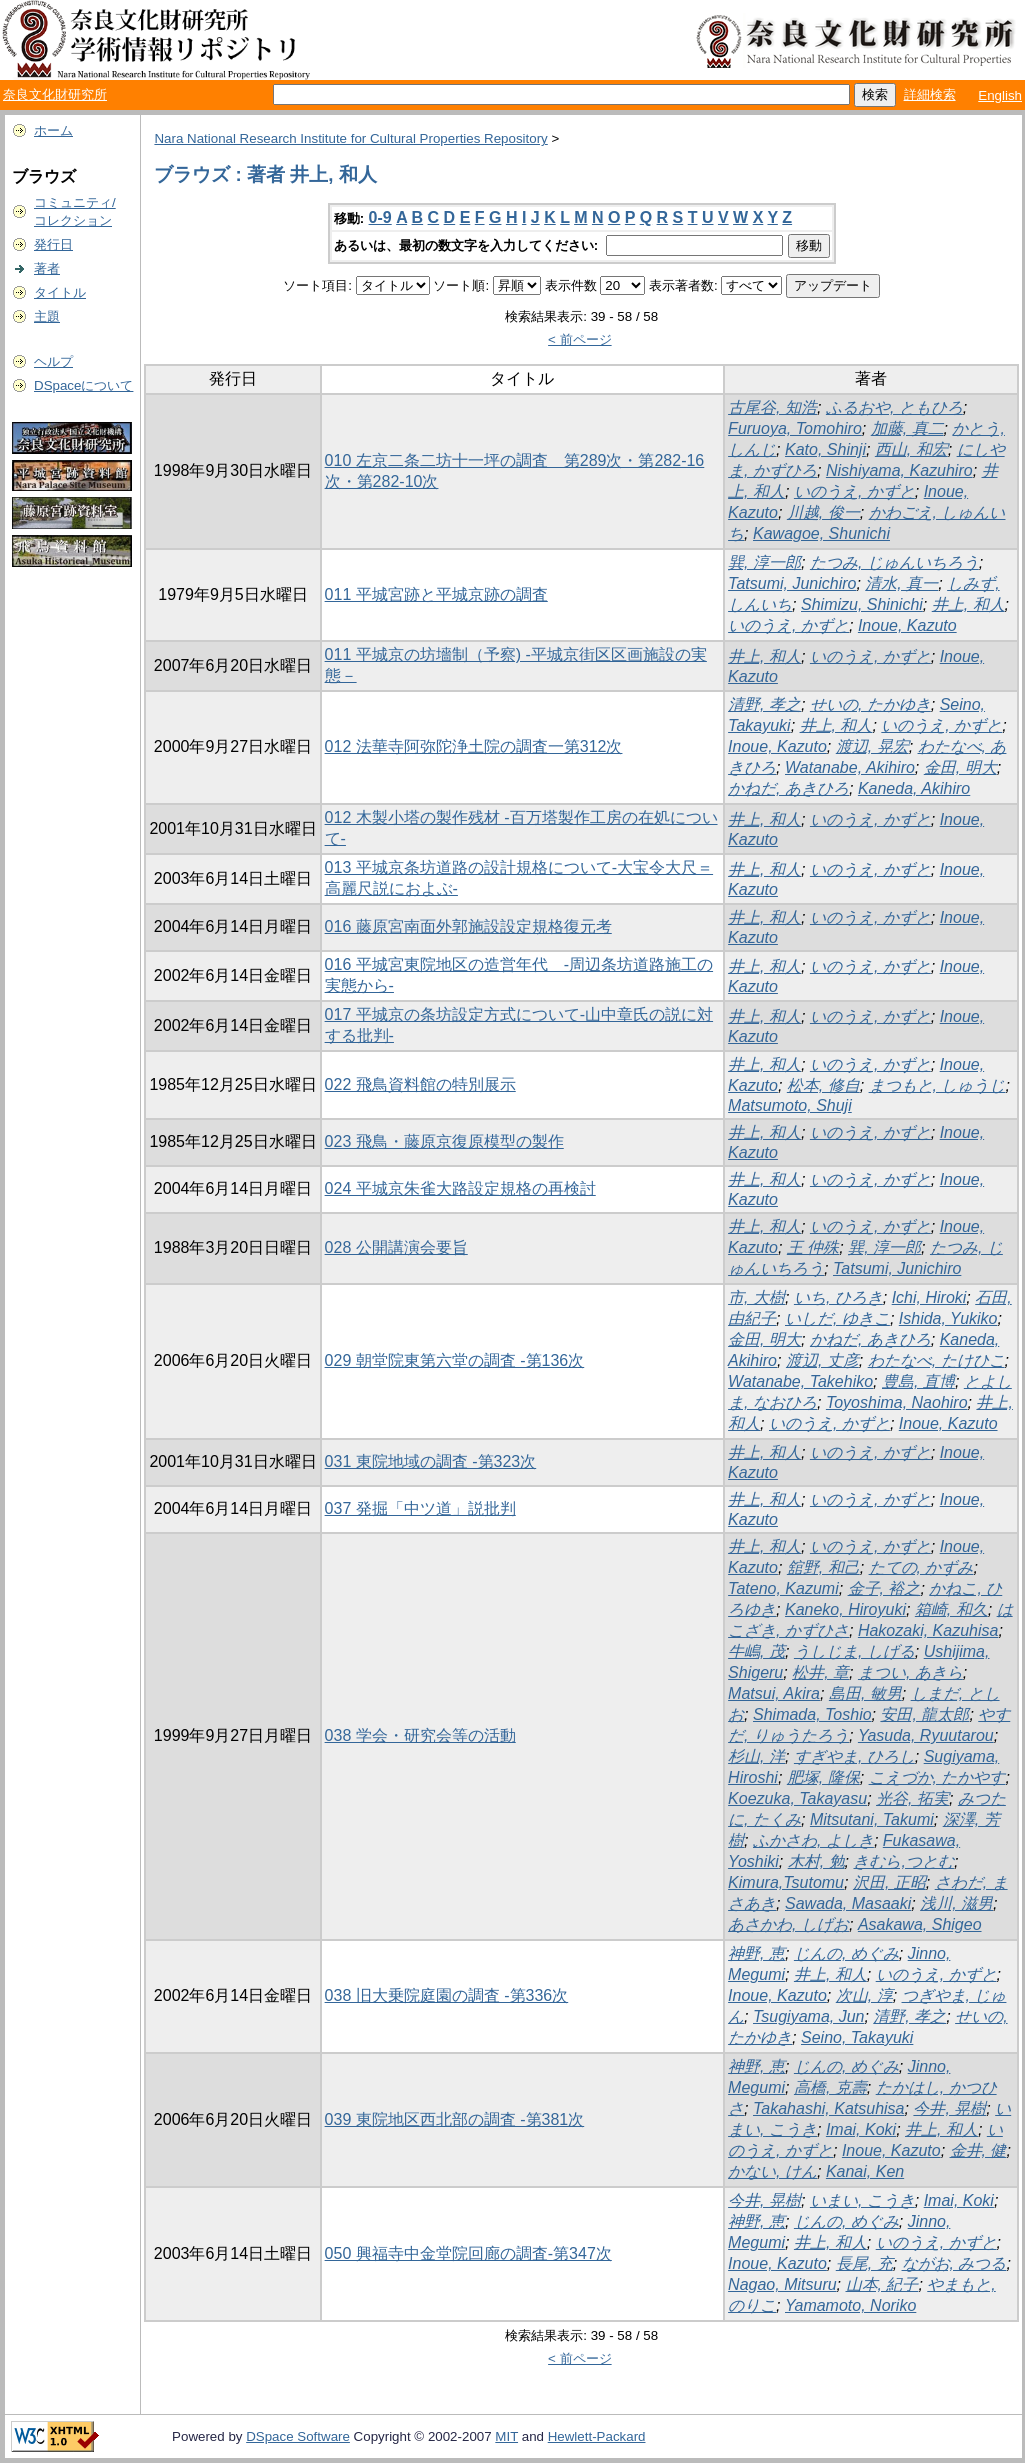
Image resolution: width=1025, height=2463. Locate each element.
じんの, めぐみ (846, 1953)
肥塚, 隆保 (823, 1777)
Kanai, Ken (865, 2171)
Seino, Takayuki (857, 2037)
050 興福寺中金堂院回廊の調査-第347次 (468, 2253)
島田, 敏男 (865, 1693)
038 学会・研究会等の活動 (420, 1735)
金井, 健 (978, 2150)
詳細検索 (930, 94)
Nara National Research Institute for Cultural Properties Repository (350, 138)
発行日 (53, 244)
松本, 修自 (823, 1085)
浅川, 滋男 (956, 1903)
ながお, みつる (954, 2263)
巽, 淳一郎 (764, 562)
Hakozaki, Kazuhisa (928, 1630)
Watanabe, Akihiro (850, 767)
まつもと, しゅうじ (937, 1085)
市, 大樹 (756, 1297)
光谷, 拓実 (912, 1798)
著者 (47, 268)
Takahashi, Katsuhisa (829, 2108)
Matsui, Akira (774, 1693)
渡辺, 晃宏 (872, 746)
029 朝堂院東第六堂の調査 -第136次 (455, 1360)
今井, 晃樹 (949, 2108)
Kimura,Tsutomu (786, 1882)
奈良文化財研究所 (55, 94)
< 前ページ (580, 339)
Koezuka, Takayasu (797, 1798)
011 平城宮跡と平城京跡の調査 (436, 594)
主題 (47, 316)
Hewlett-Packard (597, 2436)
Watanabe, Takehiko (800, 1381)
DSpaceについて (83, 385)
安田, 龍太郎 (924, 1714)
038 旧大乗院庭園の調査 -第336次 (447, 1995)
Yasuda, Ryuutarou (926, 1735)
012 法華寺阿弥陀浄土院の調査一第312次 (474, 746)
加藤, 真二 (907, 428)
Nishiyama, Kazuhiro (899, 470)
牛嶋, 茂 (756, 1651)
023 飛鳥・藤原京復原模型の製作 (444, 1141)
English (1000, 95)
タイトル (60, 292)
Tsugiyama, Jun (808, 2016)
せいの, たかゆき (870, 704)
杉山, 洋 (756, 1756)
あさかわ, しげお (788, 1924)
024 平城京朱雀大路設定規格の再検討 (460, 1188)
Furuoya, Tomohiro (795, 428)
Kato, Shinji (825, 449)
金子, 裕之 (884, 1588)
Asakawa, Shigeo (920, 1924)
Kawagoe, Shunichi (821, 533)
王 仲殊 (813, 1247)
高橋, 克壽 (830, 2087)
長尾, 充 (864, 2263)
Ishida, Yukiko (948, 1318)
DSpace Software (298, 2436)
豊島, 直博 (918, 1381)
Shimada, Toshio (812, 1714)
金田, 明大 (960, 767)
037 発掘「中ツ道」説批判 (420, 1508)
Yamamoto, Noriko (850, 2305)
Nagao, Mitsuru (782, 2284)
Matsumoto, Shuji (790, 1105)
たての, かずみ (921, 1567)
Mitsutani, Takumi (872, 1819)
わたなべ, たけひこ (936, 1360)
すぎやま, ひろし (854, 1756)
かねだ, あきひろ (788, 788)
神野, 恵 (756, 1953)
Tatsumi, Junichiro (792, 583)
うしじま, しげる (854, 1651)
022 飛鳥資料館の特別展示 (420, 1084)
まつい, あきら (910, 1672)
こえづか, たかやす (937, 1777)
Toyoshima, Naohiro (897, 1402)
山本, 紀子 (882, 2284)
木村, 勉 (816, 1861)
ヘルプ (53, 361)
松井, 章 (820, 1672)
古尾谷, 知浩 (772, 407)
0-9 (380, 217)
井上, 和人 (968, 604)
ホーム (53, 130)
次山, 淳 (864, 1995)
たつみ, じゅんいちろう (894, 562)
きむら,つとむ (903, 1861)
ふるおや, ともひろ (894, 407)
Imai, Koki (861, 2129)
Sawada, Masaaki (848, 1903)
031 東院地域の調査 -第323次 (431, 1461)
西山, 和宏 (911, 449)
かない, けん (772, 2171)
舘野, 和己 (823, 1567)
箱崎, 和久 (951, 1609)
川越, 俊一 (823, 512)
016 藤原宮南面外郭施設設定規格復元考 (468, 926)
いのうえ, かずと (854, 491)
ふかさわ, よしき (813, 1840)
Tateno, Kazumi (783, 1588)
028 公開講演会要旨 (396, 1247)
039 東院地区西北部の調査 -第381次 (455, 2119)
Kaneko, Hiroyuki (845, 1609)
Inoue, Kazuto (907, 625)
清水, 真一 (901, 583)
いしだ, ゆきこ (837, 1318)
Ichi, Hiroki (929, 1297)
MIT (506, 2436)
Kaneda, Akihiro (914, 788)
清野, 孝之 (764, 704)
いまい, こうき (862, 2200)
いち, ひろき (838, 1297)
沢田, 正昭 (889, 1882)
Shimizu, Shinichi (862, 604)
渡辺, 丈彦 (822, 1360)
